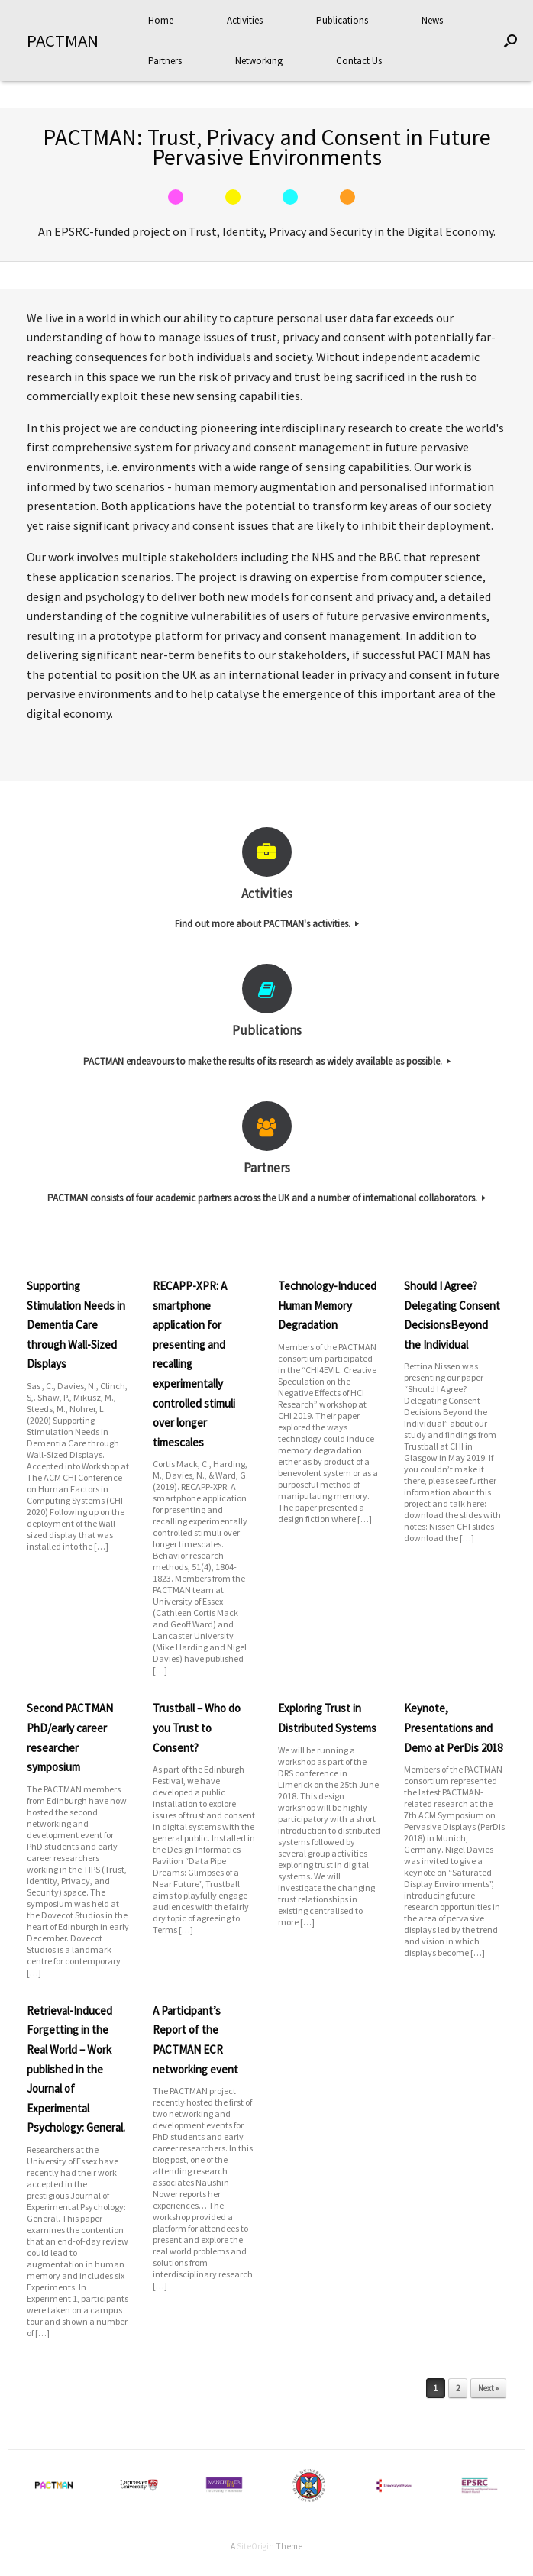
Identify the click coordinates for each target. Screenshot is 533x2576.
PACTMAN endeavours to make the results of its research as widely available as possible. (267, 1061)
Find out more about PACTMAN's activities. (267, 923)
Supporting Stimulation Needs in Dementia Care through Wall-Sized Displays (76, 1324)
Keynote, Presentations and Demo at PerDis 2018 (453, 1727)
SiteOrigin (255, 2546)
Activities (245, 20)
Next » (488, 2388)
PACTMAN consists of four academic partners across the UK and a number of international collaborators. (266, 1197)
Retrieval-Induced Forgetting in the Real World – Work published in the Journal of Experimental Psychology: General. (76, 2069)
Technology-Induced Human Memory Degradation (327, 1305)
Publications (342, 20)
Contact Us (359, 60)
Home (160, 20)
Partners (165, 60)
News (432, 20)
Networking (259, 60)
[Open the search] (510, 40)
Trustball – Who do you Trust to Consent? (197, 1727)
